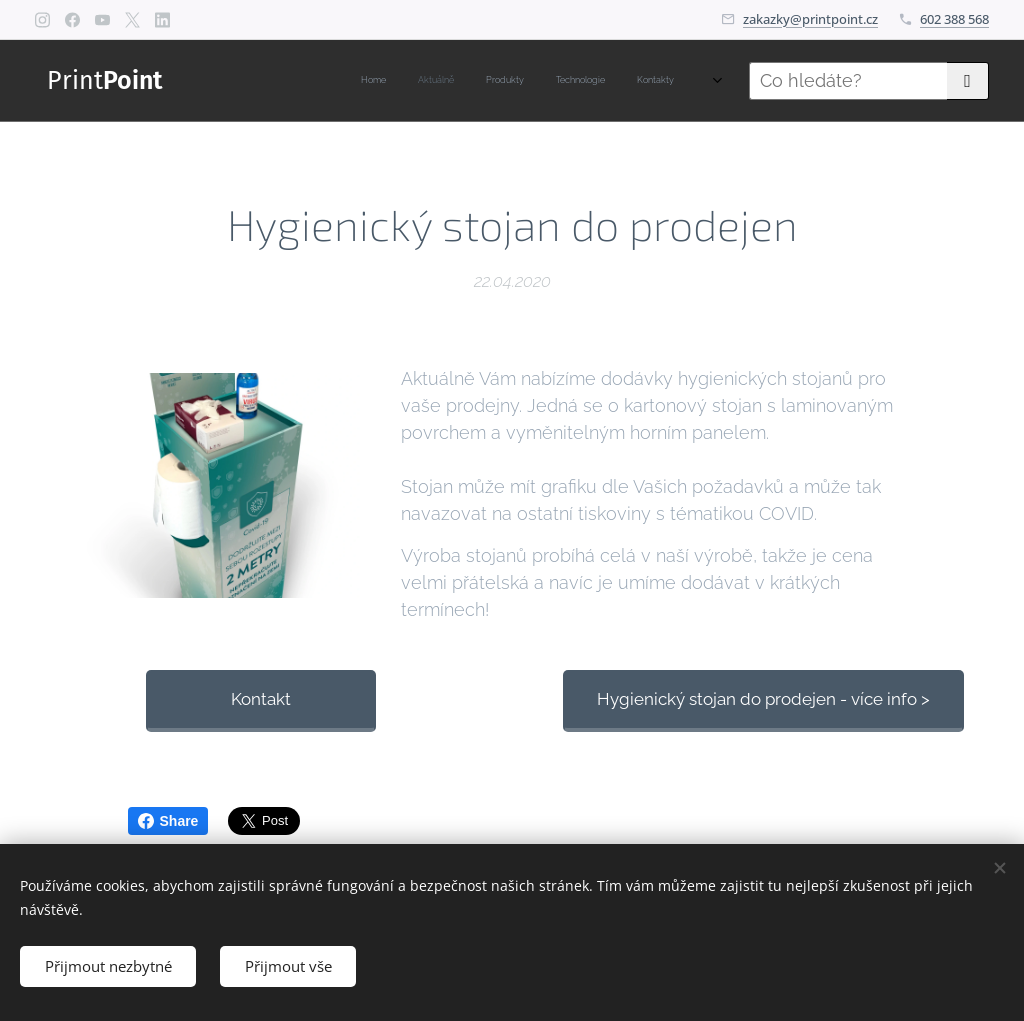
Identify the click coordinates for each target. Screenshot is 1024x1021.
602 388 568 (954, 19)
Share (168, 821)
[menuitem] (542, 81)
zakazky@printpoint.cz (810, 19)
